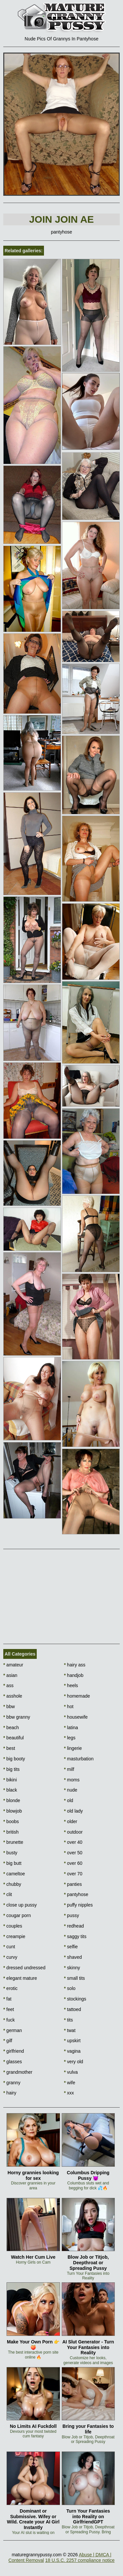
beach (11, 1727)
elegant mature (20, 1978)
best (9, 1748)
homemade (77, 1696)
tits (68, 2019)
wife (69, 2082)
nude (70, 1790)
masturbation (78, 1758)
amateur (13, 1664)
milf (69, 1769)
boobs (11, 1821)
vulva (71, 2072)
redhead (74, 1926)
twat (69, 2030)
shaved (73, 1957)
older (70, 1821)
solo (69, 1988)
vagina (72, 2051)
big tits (11, 1769)
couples (12, 1926)
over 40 (73, 1842)
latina (71, 1727)
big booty (14, 1758)
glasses (12, 2061)
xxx (69, 2092)
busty (10, 1852)
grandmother (17, 2072)
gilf (7, 2040)
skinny (72, 1967)
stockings (75, 1998)
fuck (9, 2019)
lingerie (73, 1748)
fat (7, 1998)
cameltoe (14, 1873)
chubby (12, 1884)
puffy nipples (78, 1905)
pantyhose (76, 1894)
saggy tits (75, 1936)
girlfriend (13, 2051)
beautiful (13, 1737)
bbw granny (16, 1717)
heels (71, 1685)
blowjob (12, 1811)
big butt (12, 1863)
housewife (76, 1717)
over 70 (73, 1873)
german (12, 2030)
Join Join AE (61, 219)
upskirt (72, 2040)
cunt (9, 1946)
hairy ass (74, 1664)
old (68, 1800)
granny (11, 2082)
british (11, 1832)
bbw (9, 1706)
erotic (10, 1988)
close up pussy (20, 1905)
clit (7, 1894)
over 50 (73, 1852)
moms (71, 1779)
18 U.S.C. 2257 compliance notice (80, 2560)
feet (8, 2009)
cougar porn (17, 1915)
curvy (10, 1957)
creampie (14, 1936)
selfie (71, 1946)
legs (69, 1737)
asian (10, 1675)
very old (73, 2061)
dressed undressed (24, 1967)
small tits (74, 1978)
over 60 (73, 1863)
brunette (13, 1842)
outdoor (73, 1832)
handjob (73, 1675)
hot (68, 1706)
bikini (10, 1779)
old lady (73, 1811)
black (10, 1790)
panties (73, 1884)
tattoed (72, 2009)
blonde (11, 1800)
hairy (9, 2092)
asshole (12, 1696)
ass (8, 1685)
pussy (71, 1915)
